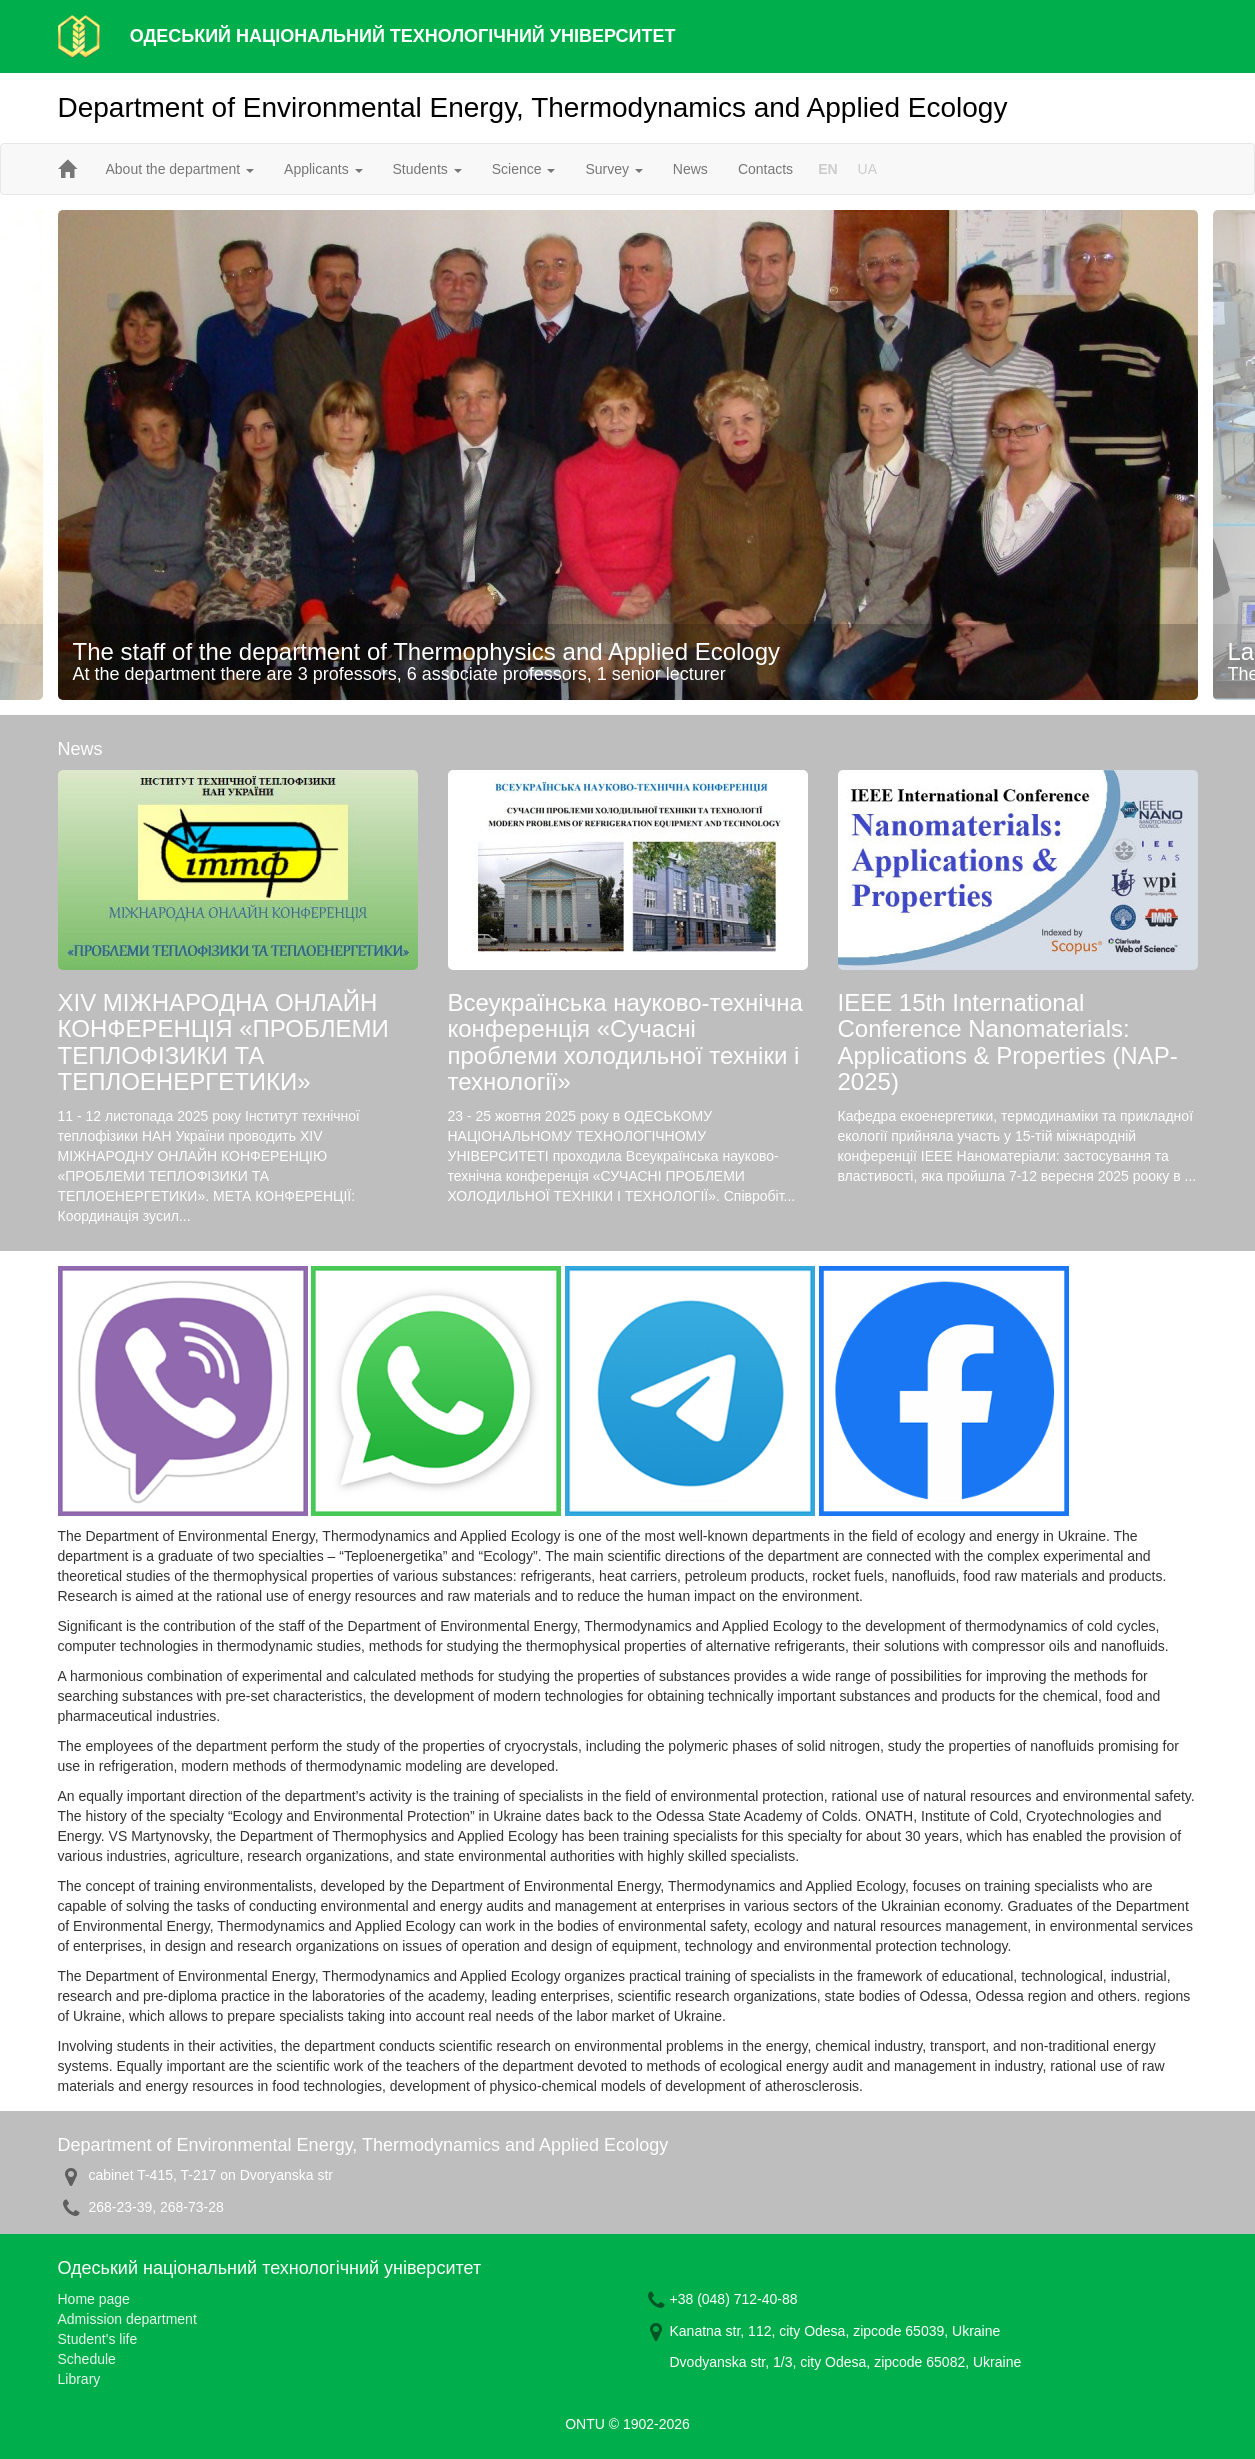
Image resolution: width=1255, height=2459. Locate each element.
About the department (180, 169)
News (690, 169)
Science (524, 169)
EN (827, 169)
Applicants (323, 169)
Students (427, 169)
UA (867, 169)
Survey (613, 169)
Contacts (765, 169)
